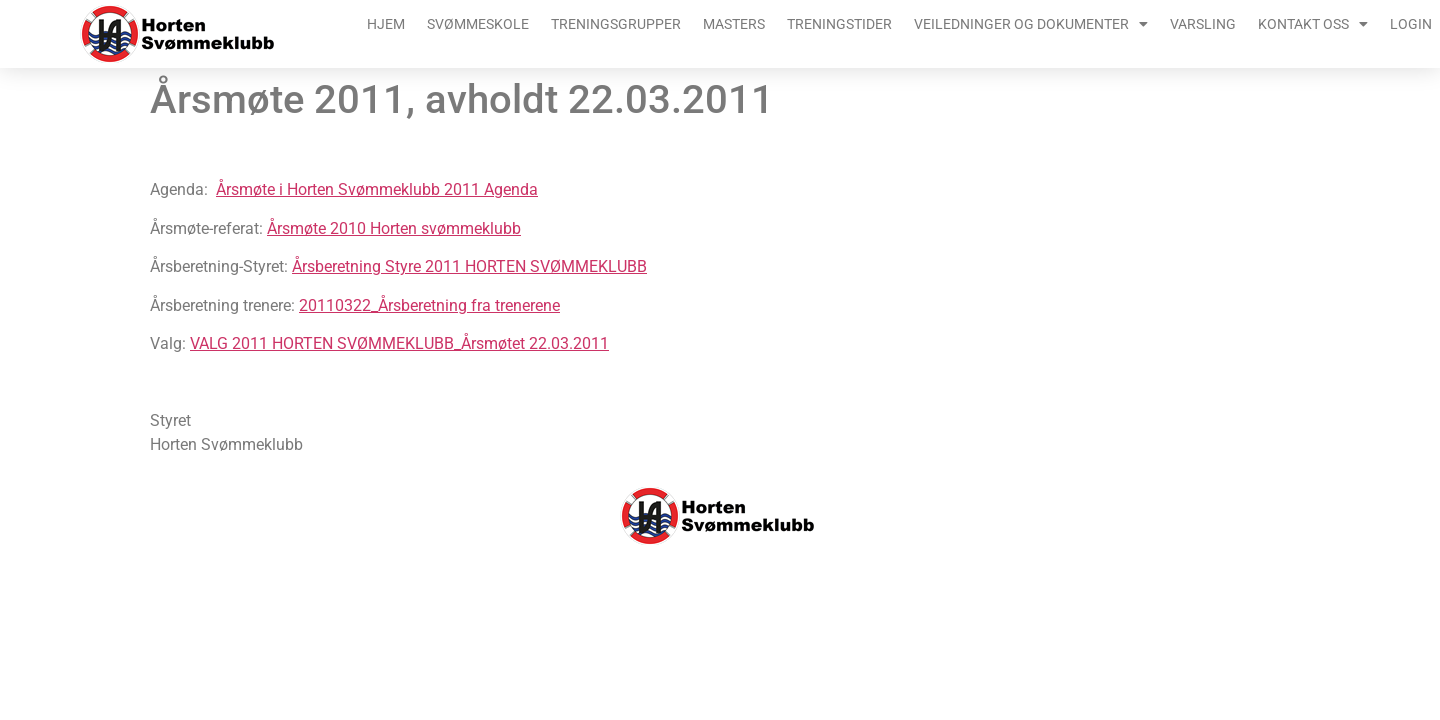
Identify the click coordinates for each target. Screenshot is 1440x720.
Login (1411, 24)
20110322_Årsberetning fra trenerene (429, 305)
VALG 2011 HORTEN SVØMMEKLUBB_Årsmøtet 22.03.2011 (399, 343)
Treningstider (839, 24)
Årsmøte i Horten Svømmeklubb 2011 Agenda (377, 189)
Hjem (386, 24)
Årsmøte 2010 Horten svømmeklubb (394, 228)
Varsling (1203, 24)
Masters (734, 24)
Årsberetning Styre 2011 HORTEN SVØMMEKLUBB (469, 266)
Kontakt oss (1313, 24)
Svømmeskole (478, 24)
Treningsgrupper (616, 24)
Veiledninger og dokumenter (1031, 24)
